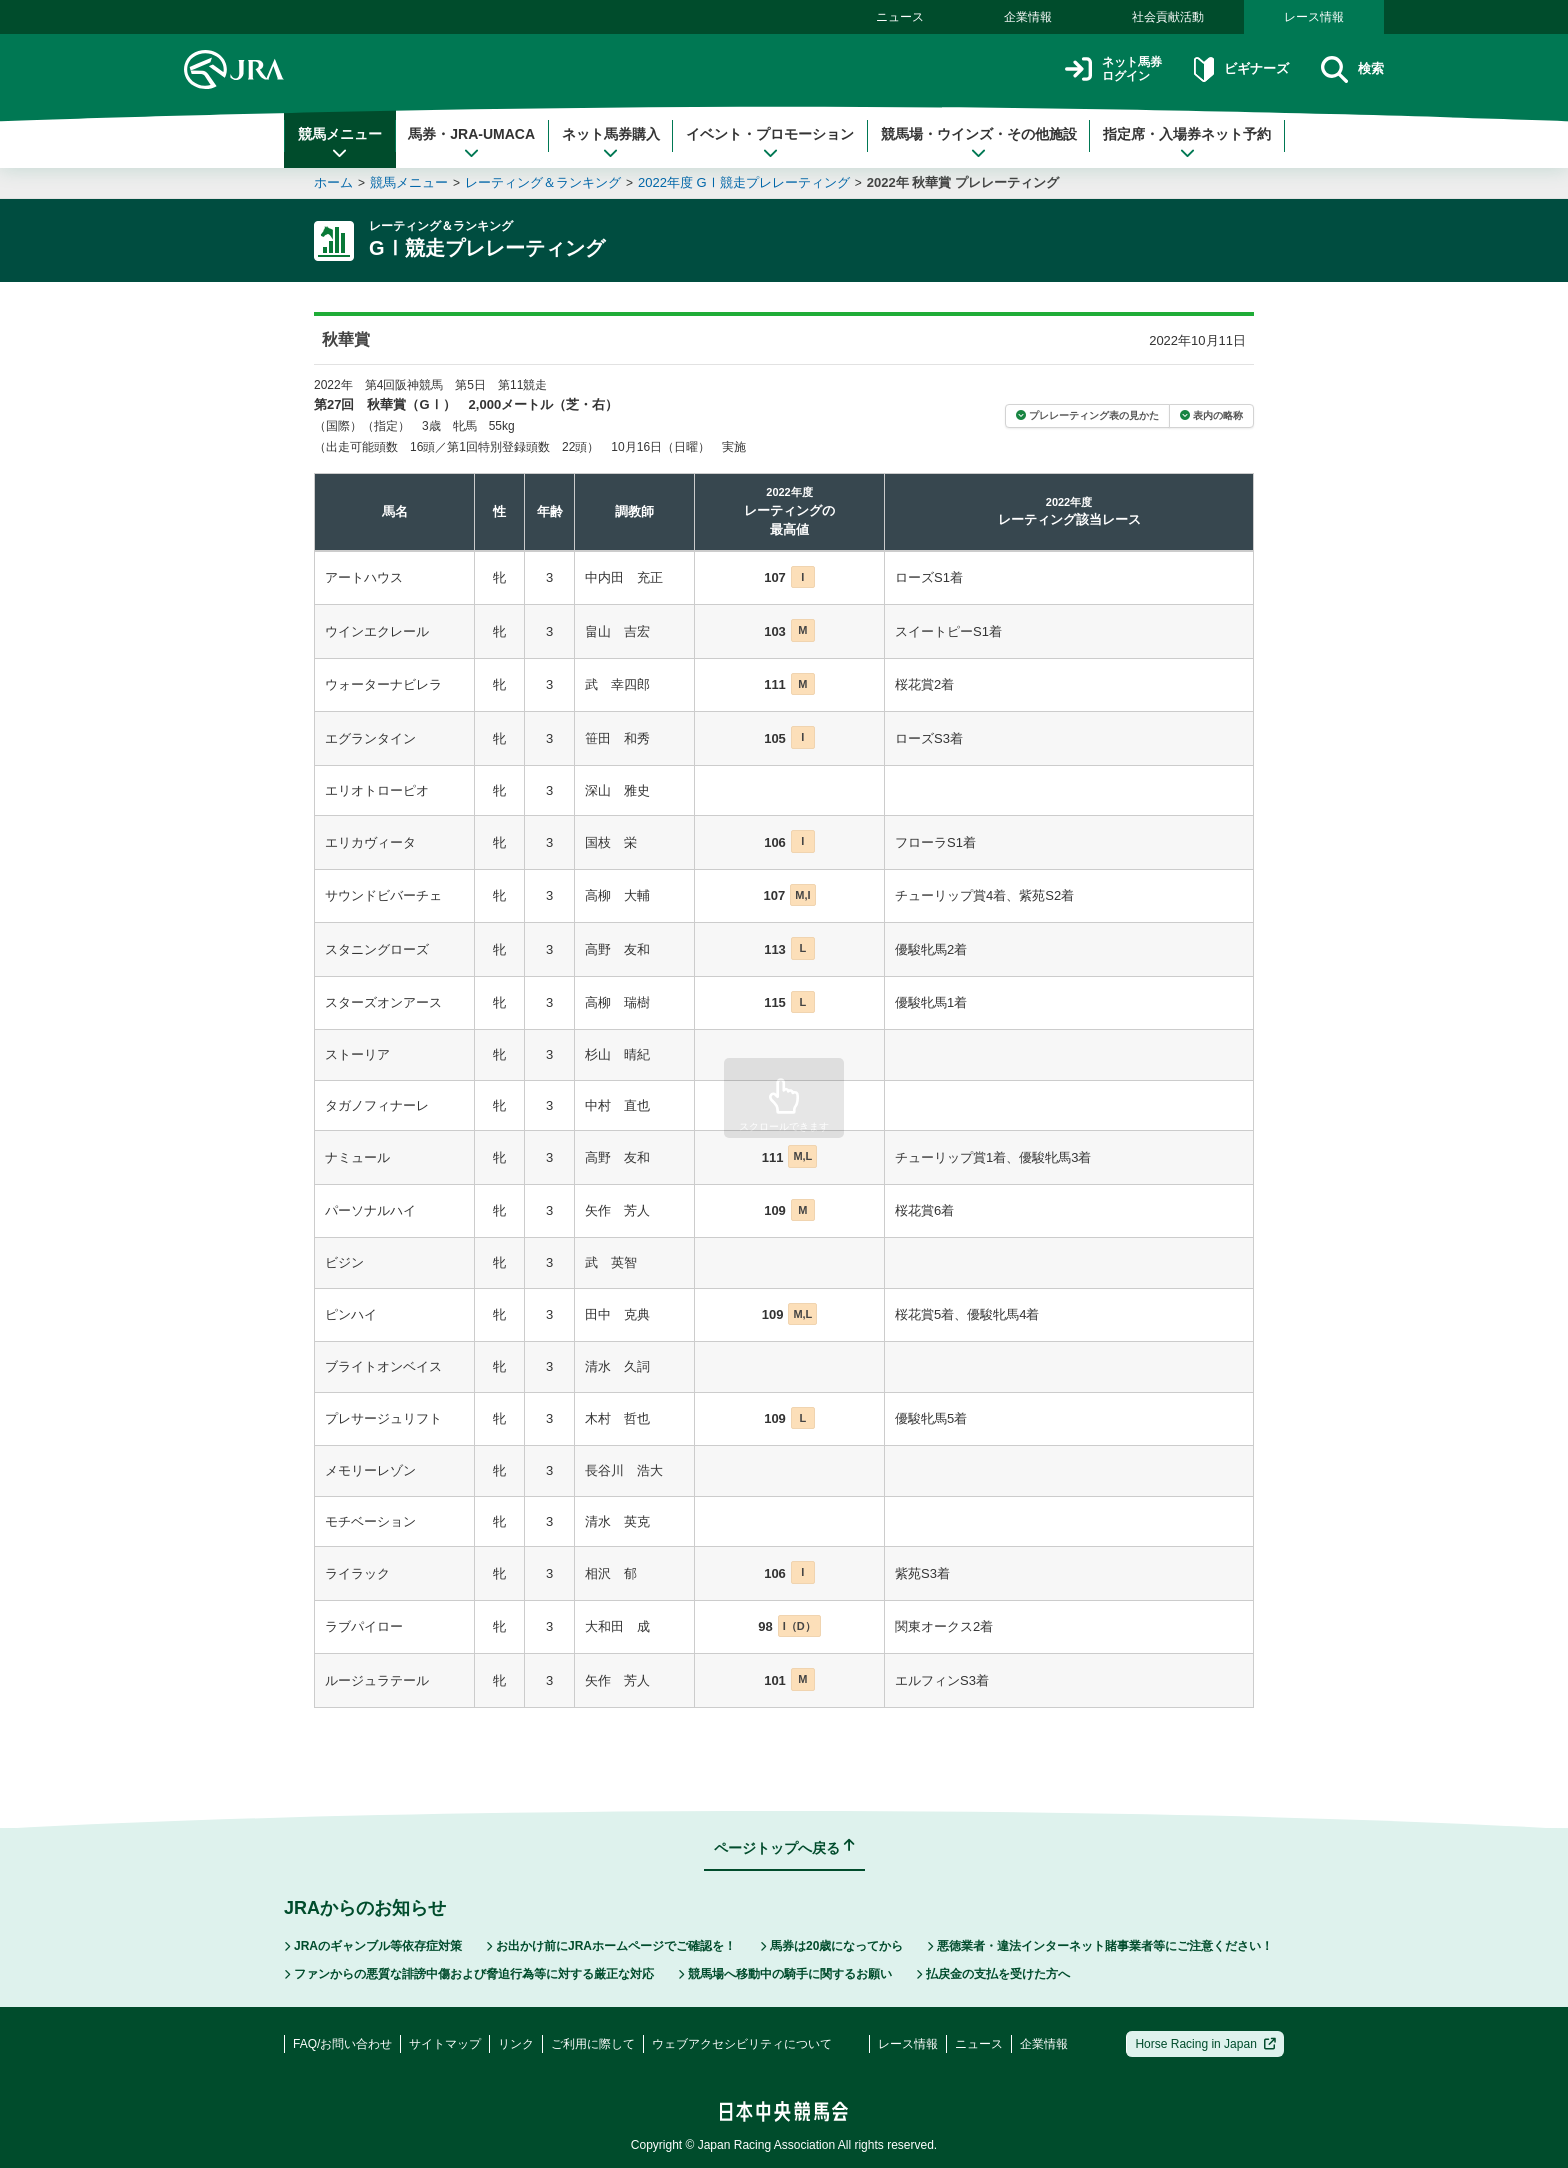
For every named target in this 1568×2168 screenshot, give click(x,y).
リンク (516, 2044)
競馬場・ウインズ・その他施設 (979, 143)
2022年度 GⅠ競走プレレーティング (744, 182)
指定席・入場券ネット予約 (1187, 143)
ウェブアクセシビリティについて (742, 2044)
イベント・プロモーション (770, 143)
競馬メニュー (340, 143)
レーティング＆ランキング (543, 182)
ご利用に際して (593, 2044)
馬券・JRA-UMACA (471, 143)
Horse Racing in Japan (1205, 2044)
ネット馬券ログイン (1087, 69)
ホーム (333, 182)
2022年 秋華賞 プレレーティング (963, 182)
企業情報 (1028, 17)
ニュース (900, 17)
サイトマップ (445, 2044)
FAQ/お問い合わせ (342, 2044)
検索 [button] (1349, 69)
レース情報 (1314, 17)
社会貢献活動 (1168, 17)
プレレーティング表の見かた (1087, 415)
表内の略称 (1211, 415)
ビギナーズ (1227, 69)
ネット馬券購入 (611, 143)
